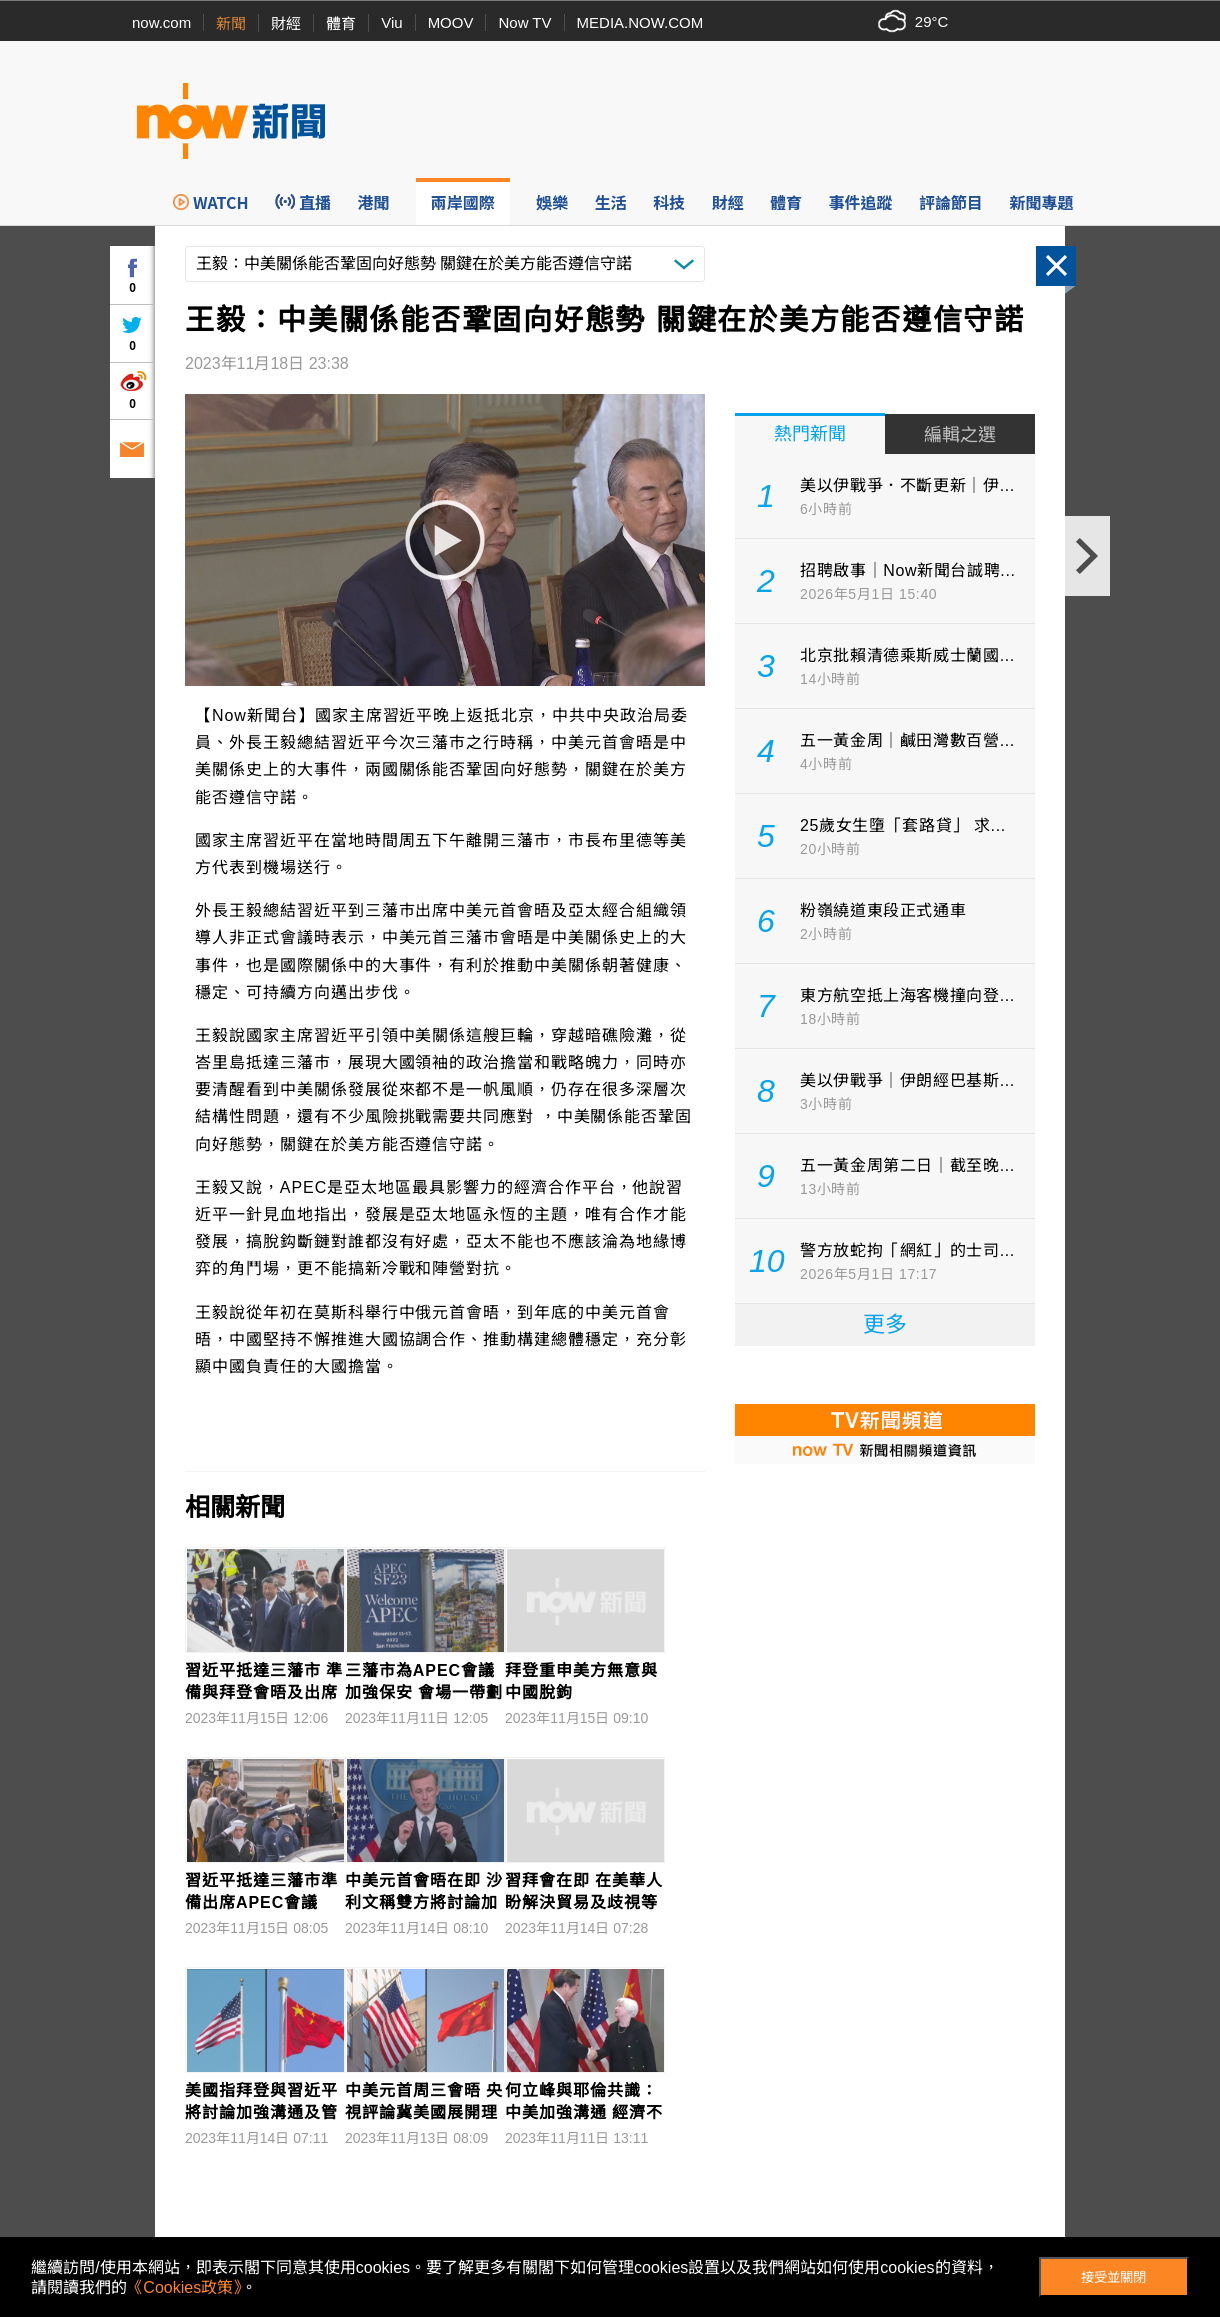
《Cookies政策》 (184, 2287)
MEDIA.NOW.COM (640, 22)
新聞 (231, 23)
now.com (161, 22)
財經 (286, 23)
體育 (341, 23)
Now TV (524, 22)
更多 (885, 1324)
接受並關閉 (1113, 2277)
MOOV (451, 22)
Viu (391, 22)
